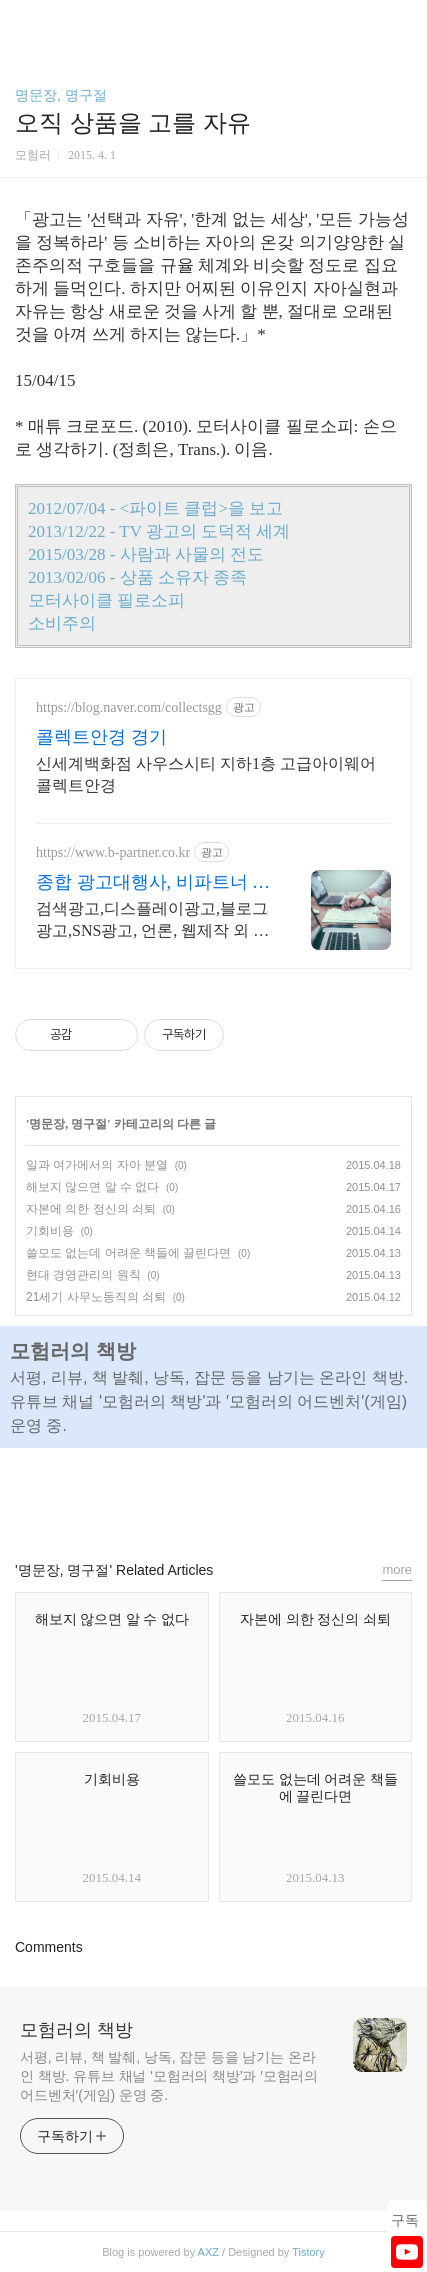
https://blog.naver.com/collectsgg (129, 707)
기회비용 (50, 1231)
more (397, 1569)
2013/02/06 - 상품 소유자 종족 (137, 577)
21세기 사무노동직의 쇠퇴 (96, 1297)
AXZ (208, 2252)
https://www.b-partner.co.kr (113, 852)
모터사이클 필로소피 (106, 600)
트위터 (259, 1495)
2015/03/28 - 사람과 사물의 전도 (146, 554)
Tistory (308, 2252)
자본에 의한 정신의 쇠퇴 (91, 1209)
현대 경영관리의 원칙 (83, 1275)
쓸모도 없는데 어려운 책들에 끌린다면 (128, 1253)
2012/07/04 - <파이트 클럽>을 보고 (155, 508)
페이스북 (168, 1495)
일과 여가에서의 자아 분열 (97, 1165)
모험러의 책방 (76, 2030)
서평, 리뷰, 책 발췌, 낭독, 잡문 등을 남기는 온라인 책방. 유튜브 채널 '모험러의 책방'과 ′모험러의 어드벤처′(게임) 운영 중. (169, 2076)
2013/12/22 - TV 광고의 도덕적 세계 (159, 531)
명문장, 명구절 (61, 95)
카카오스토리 (214, 1495)
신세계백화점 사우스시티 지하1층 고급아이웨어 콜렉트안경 (206, 774)
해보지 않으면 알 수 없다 (92, 1187)
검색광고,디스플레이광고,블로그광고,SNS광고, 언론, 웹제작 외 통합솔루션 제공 (152, 921)
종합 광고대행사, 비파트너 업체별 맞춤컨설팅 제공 (153, 883)
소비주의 (62, 623)
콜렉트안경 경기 (101, 737)
